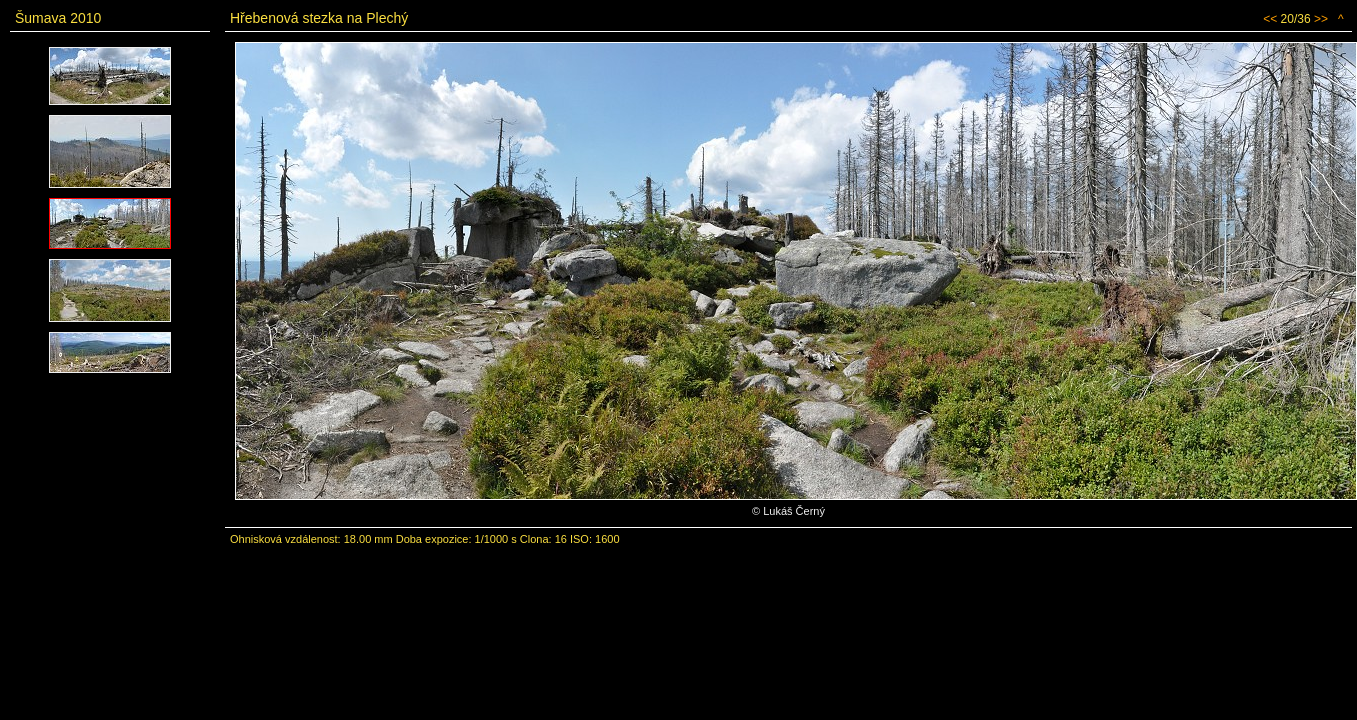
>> (1321, 19)
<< (1270, 19)
